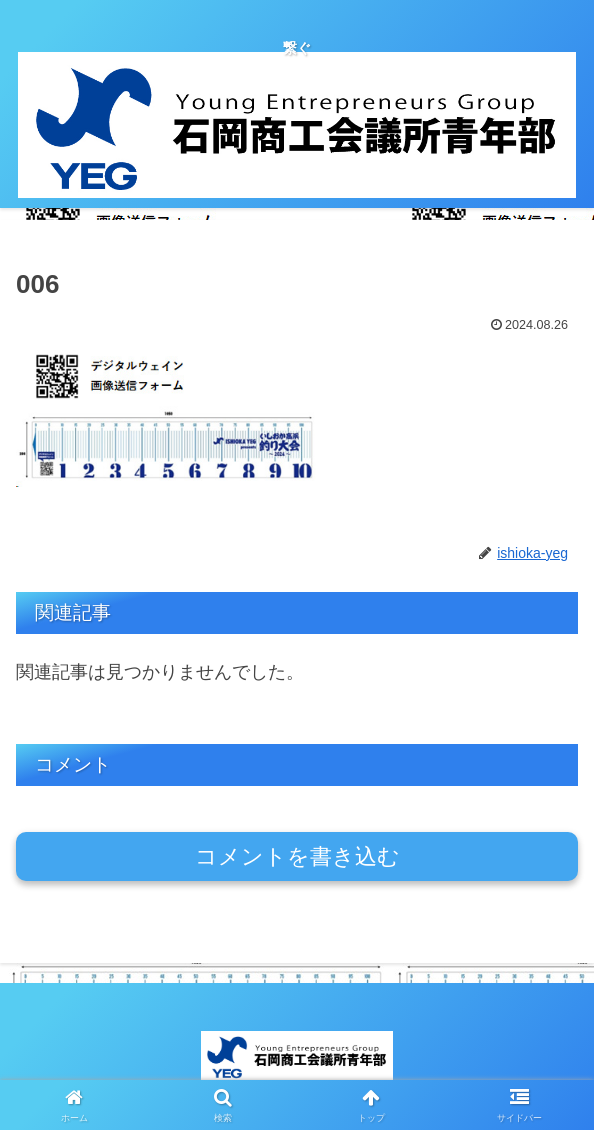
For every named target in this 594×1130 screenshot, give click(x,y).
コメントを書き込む (297, 856)
